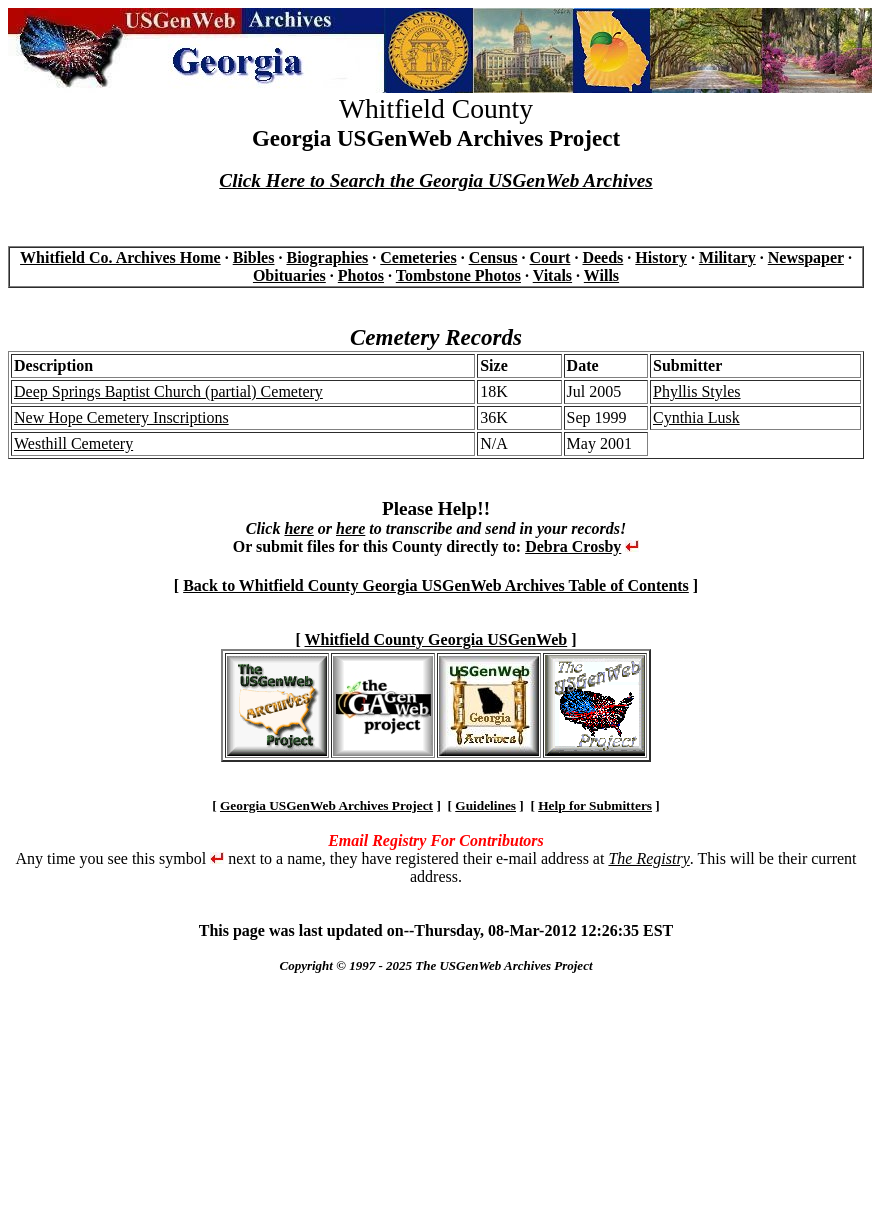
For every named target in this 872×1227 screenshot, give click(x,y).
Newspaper (806, 257)
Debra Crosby (573, 546)
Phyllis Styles (697, 391)
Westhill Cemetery (73, 443)
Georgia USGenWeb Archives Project (326, 805)
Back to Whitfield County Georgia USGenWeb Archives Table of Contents (436, 585)
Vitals (552, 275)
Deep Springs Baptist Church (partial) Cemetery (168, 391)
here (298, 528)
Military (727, 257)
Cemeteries (418, 257)
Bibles (254, 257)
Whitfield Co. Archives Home (120, 257)
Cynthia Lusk (696, 417)
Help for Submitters (595, 805)
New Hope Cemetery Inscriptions (121, 417)
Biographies (327, 257)
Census (493, 257)
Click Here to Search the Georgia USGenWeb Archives (435, 180)
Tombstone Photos (458, 275)
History (661, 257)
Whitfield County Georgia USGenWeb (436, 639)
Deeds (602, 257)
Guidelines (485, 805)
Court (550, 257)
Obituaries (289, 275)
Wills (601, 275)
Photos (361, 275)
